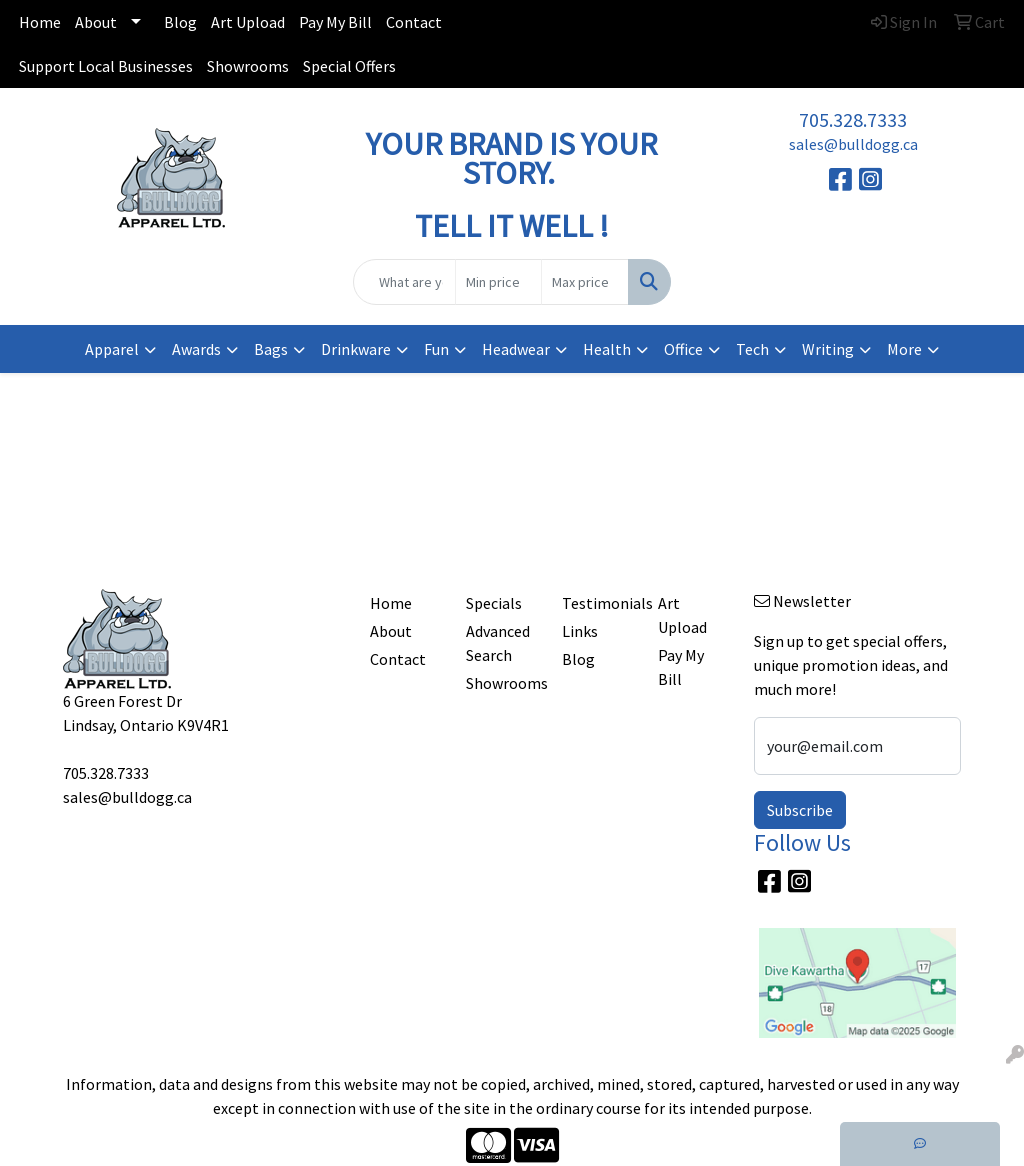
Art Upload (248, 22)
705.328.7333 (853, 119)
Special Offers (349, 66)
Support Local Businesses (106, 66)
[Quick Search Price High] (584, 282)
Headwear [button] (516, 349)
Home (40, 22)
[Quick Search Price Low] (498, 282)
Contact (414, 22)
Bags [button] (271, 349)
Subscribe (800, 810)
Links (580, 631)
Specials (494, 603)
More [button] (904, 349)
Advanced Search (498, 643)
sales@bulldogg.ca (853, 144)
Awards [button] (196, 349)
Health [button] (607, 349)
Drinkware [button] (356, 349)
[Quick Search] (404, 282)
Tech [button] (752, 349)
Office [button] (683, 349)
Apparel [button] (112, 349)
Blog (180, 22)
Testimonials (598, 603)
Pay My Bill (335, 22)
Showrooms (248, 66)
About (96, 22)
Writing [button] (828, 349)
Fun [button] (436, 349)
